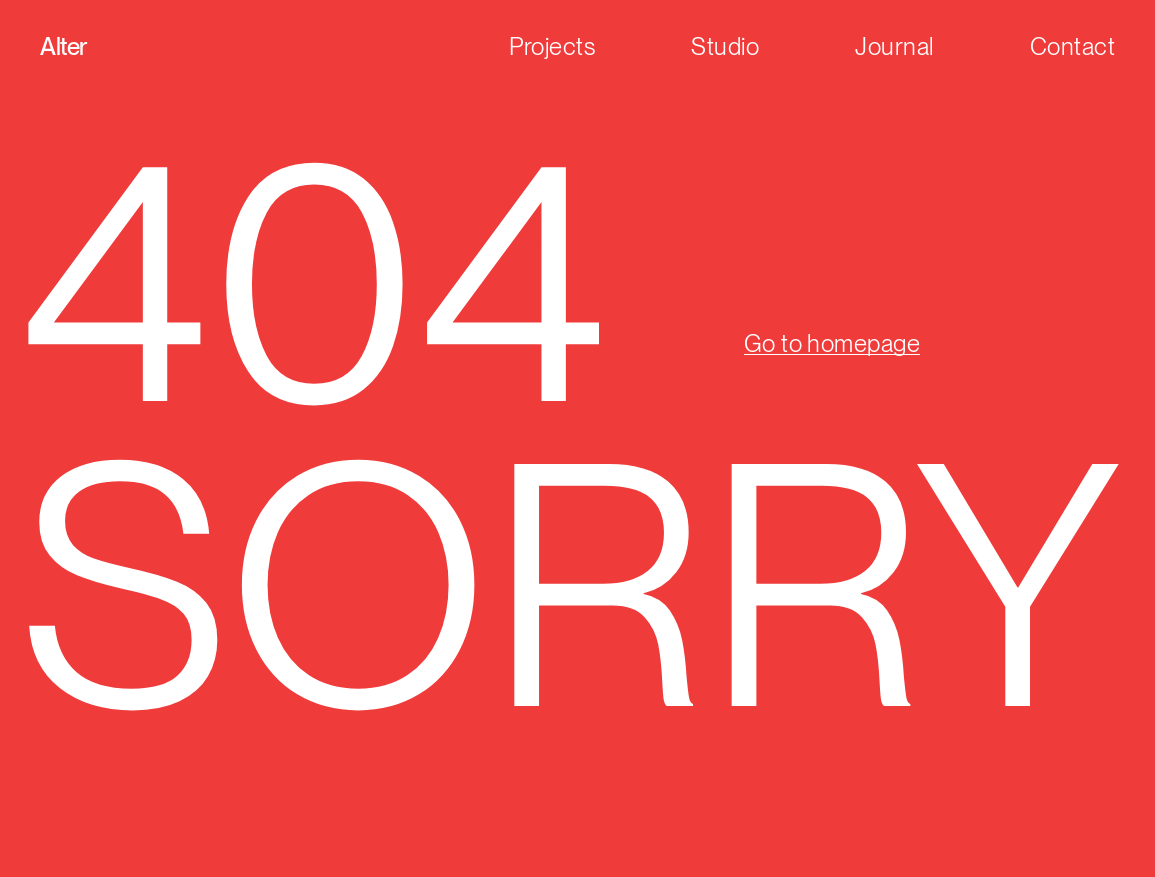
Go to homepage (832, 343)
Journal (894, 46)
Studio (725, 46)
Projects (552, 46)
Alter (63, 46)
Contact (1072, 46)
